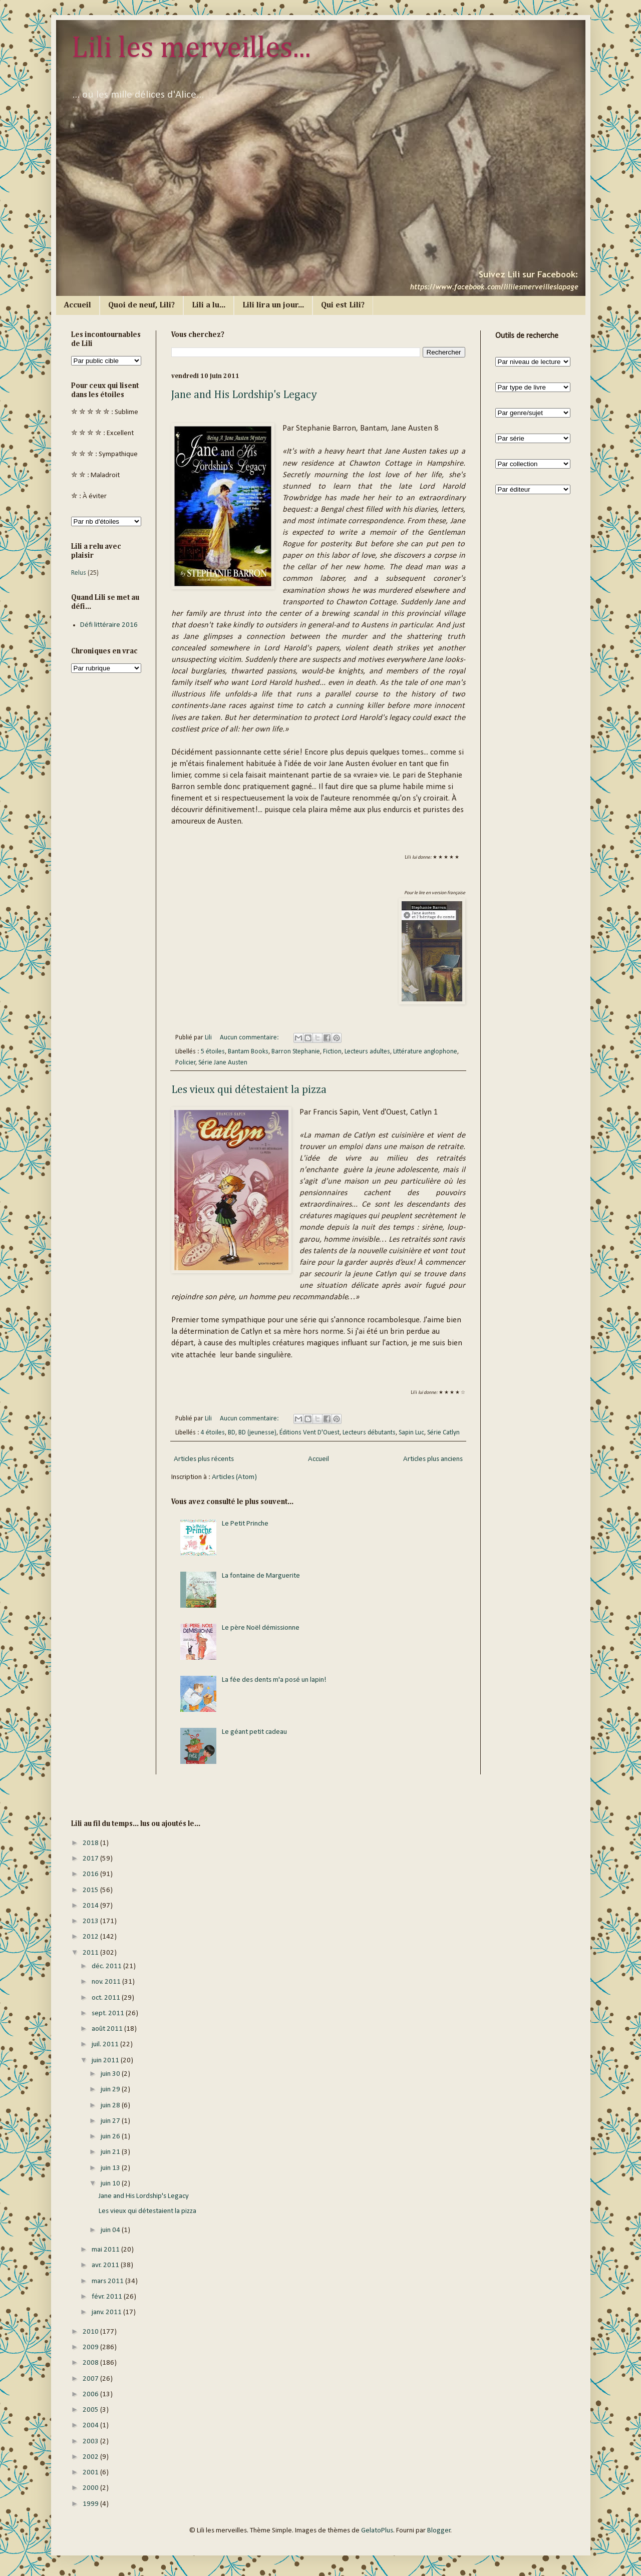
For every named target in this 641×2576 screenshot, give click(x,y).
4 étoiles (213, 1432)
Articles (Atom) (234, 1477)
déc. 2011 (107, 1966)
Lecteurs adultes (367, 1051)
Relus (78, 573)
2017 (91, 1859)
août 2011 (108, 2029)
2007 (91, 2379)
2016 (91, 1874)
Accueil (77, 305)
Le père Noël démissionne (260, 1628)
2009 (91, 2347)
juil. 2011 (106, 2044)
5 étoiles (213, 1051)
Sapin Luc (411, 1432)
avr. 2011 (106, 2265)
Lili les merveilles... (191, 49)
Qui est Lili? (343, 305)
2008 (91, 2363)
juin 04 (111, 2230)
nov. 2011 (107, 1982)
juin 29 (111, 2089)
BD (231, 1432)
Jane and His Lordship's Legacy (244, 395)
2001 (91, 2472)
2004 (91, 2425)
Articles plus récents (204, 1459)
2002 (91, 2457)
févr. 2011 (108, 2297)
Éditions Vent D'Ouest (309, 1432)
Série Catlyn (443, 1432)
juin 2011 (106, 2060)
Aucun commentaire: (250, 1037)
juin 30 (111, 2074)
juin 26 (111, 2136)
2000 (91, 2488)
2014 (91, 1906)
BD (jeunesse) (257, 1432)
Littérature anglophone (425, 1051)
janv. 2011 (107, 2312)
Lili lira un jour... (273, 305)
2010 (91, 2332)
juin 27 (111, 2121)
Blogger (439, 2530)
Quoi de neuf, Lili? (141, 305)
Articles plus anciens (433, 1459)
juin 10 (111, 2183)
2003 (91, 2441)
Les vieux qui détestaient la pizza (249, 1089)
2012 (91, 1937)
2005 (91, 2410)
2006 (91, 2394)
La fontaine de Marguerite (261, 1576)
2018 (91, 1843)
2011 (91, 1953)
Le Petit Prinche (245, 1524)
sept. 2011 (109, 2013)
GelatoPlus (377, 2530)
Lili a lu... (208, 305)
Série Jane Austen (222, 1062)
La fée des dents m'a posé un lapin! (274, 1680)
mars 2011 (108, 2281)
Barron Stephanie (295, 1051)
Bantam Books (248, 1051)
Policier (185, 1062)
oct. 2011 (107, 1998)
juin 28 (111, 2105)
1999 (91, 2504)
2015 (91, 1890)
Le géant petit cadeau (254, 1732)
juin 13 (111, 2168)
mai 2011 (106, 2250)
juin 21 (111, 2152)
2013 (91, 1921)
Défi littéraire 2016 (109, 625)
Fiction (332, 1051)
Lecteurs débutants (369, 1432)
